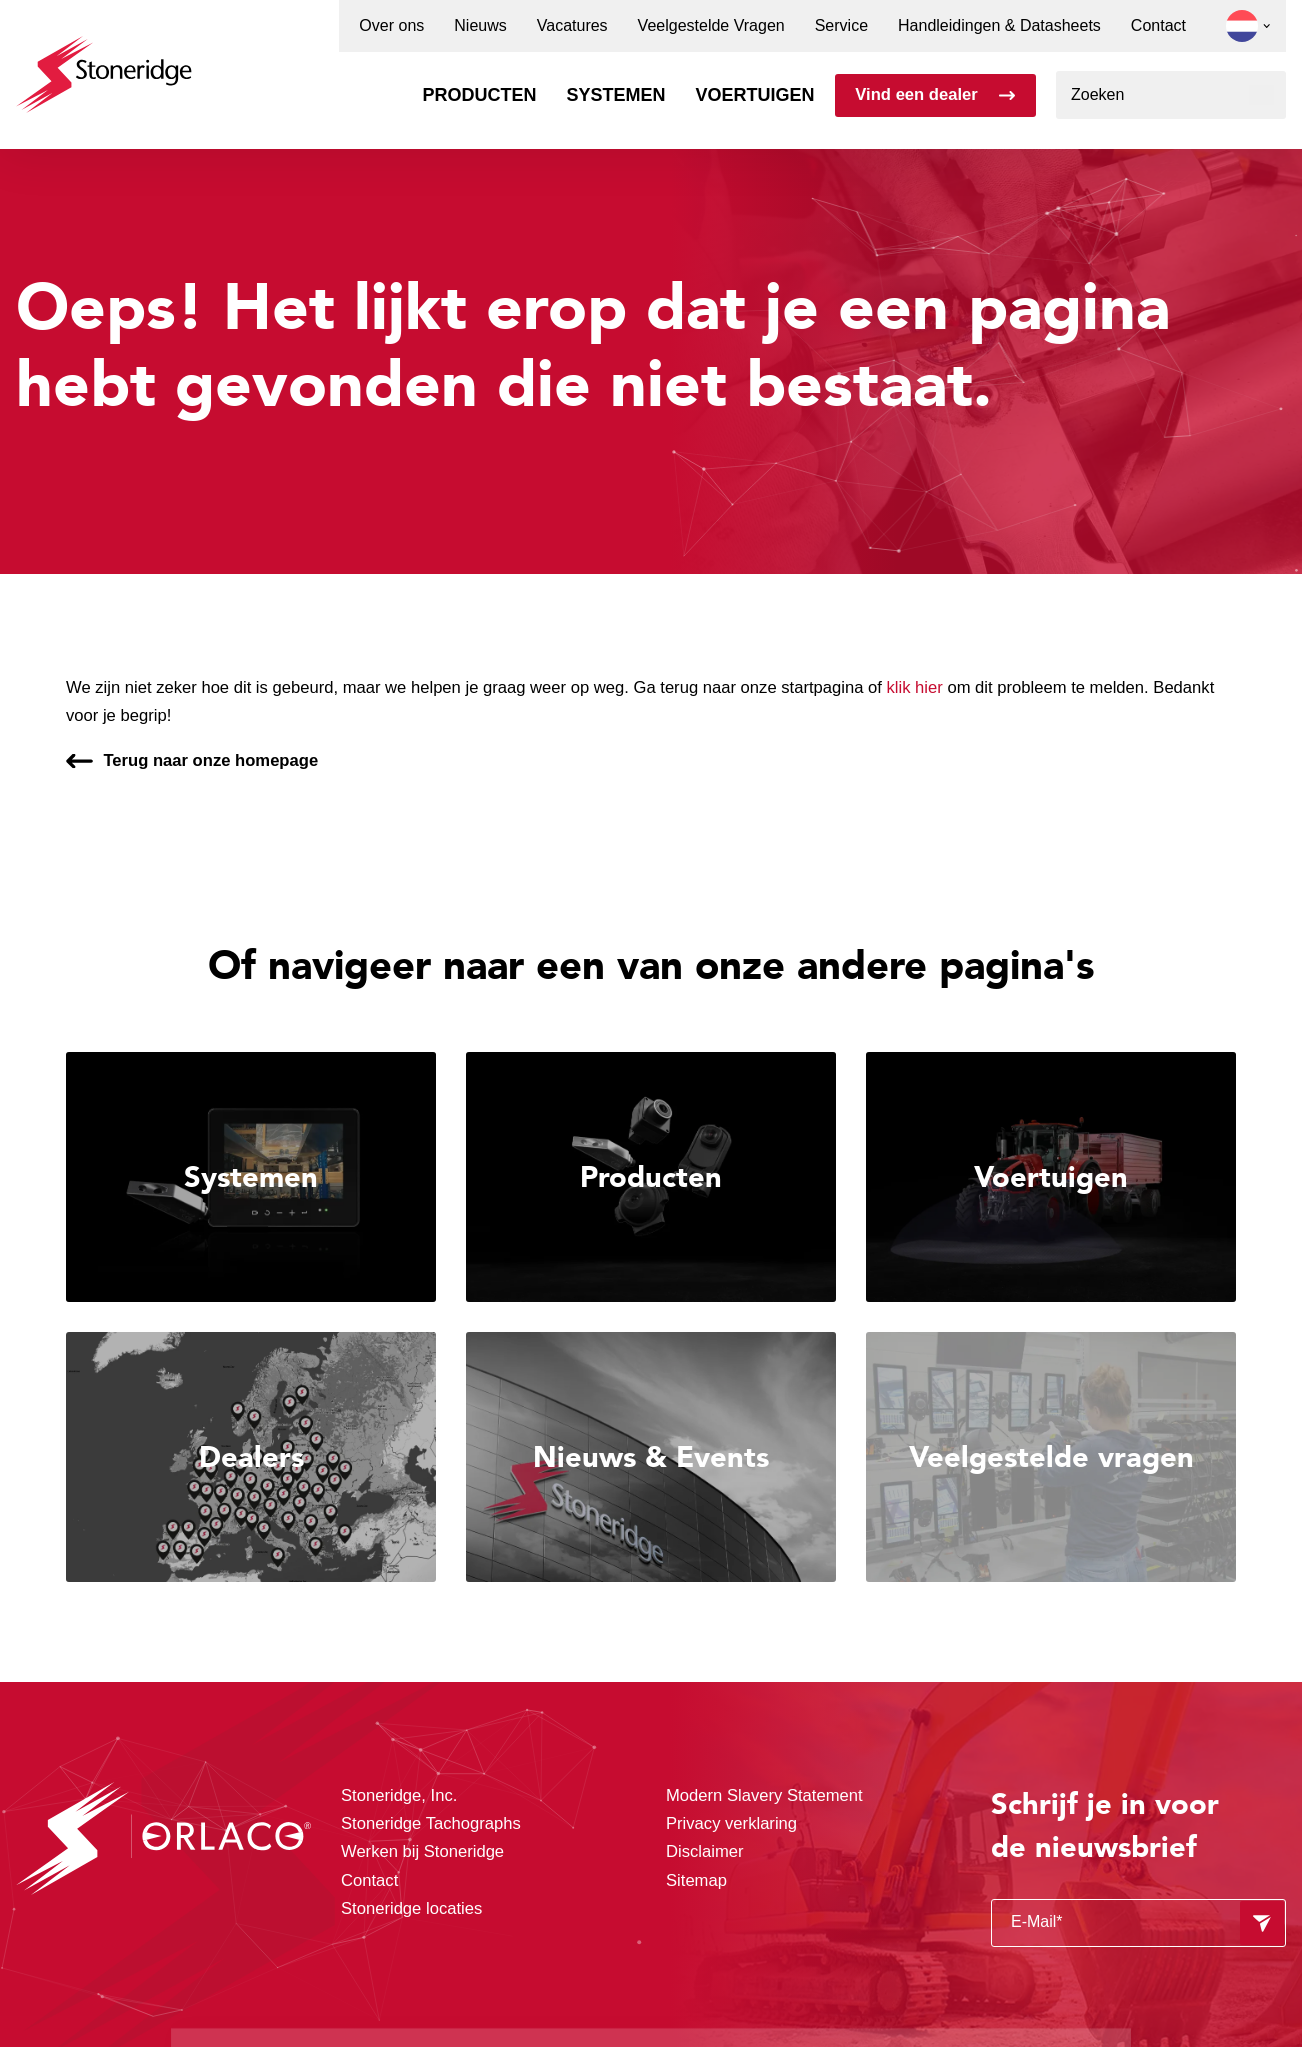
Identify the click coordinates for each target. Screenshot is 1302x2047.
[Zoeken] (1261, 95)
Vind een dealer (916, 94)
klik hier (915, 687)
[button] (1242, 26)
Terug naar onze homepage (210, 760)
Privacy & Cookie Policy (726, 1965)
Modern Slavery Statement (764, 1795)
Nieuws (480, 26)
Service (841, 26)
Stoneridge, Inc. (399, 1795)
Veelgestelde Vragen (711, 26)
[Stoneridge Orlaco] (104, 64)
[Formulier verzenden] (1262, 1923)
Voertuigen (755, 95)
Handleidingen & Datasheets (999, 26)
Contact (1158, 26)
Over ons (391, 26)
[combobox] (1171, 95)
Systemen (616, 95)
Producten (479, 95)
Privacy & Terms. (446, 1990)
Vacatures (572, 26)
